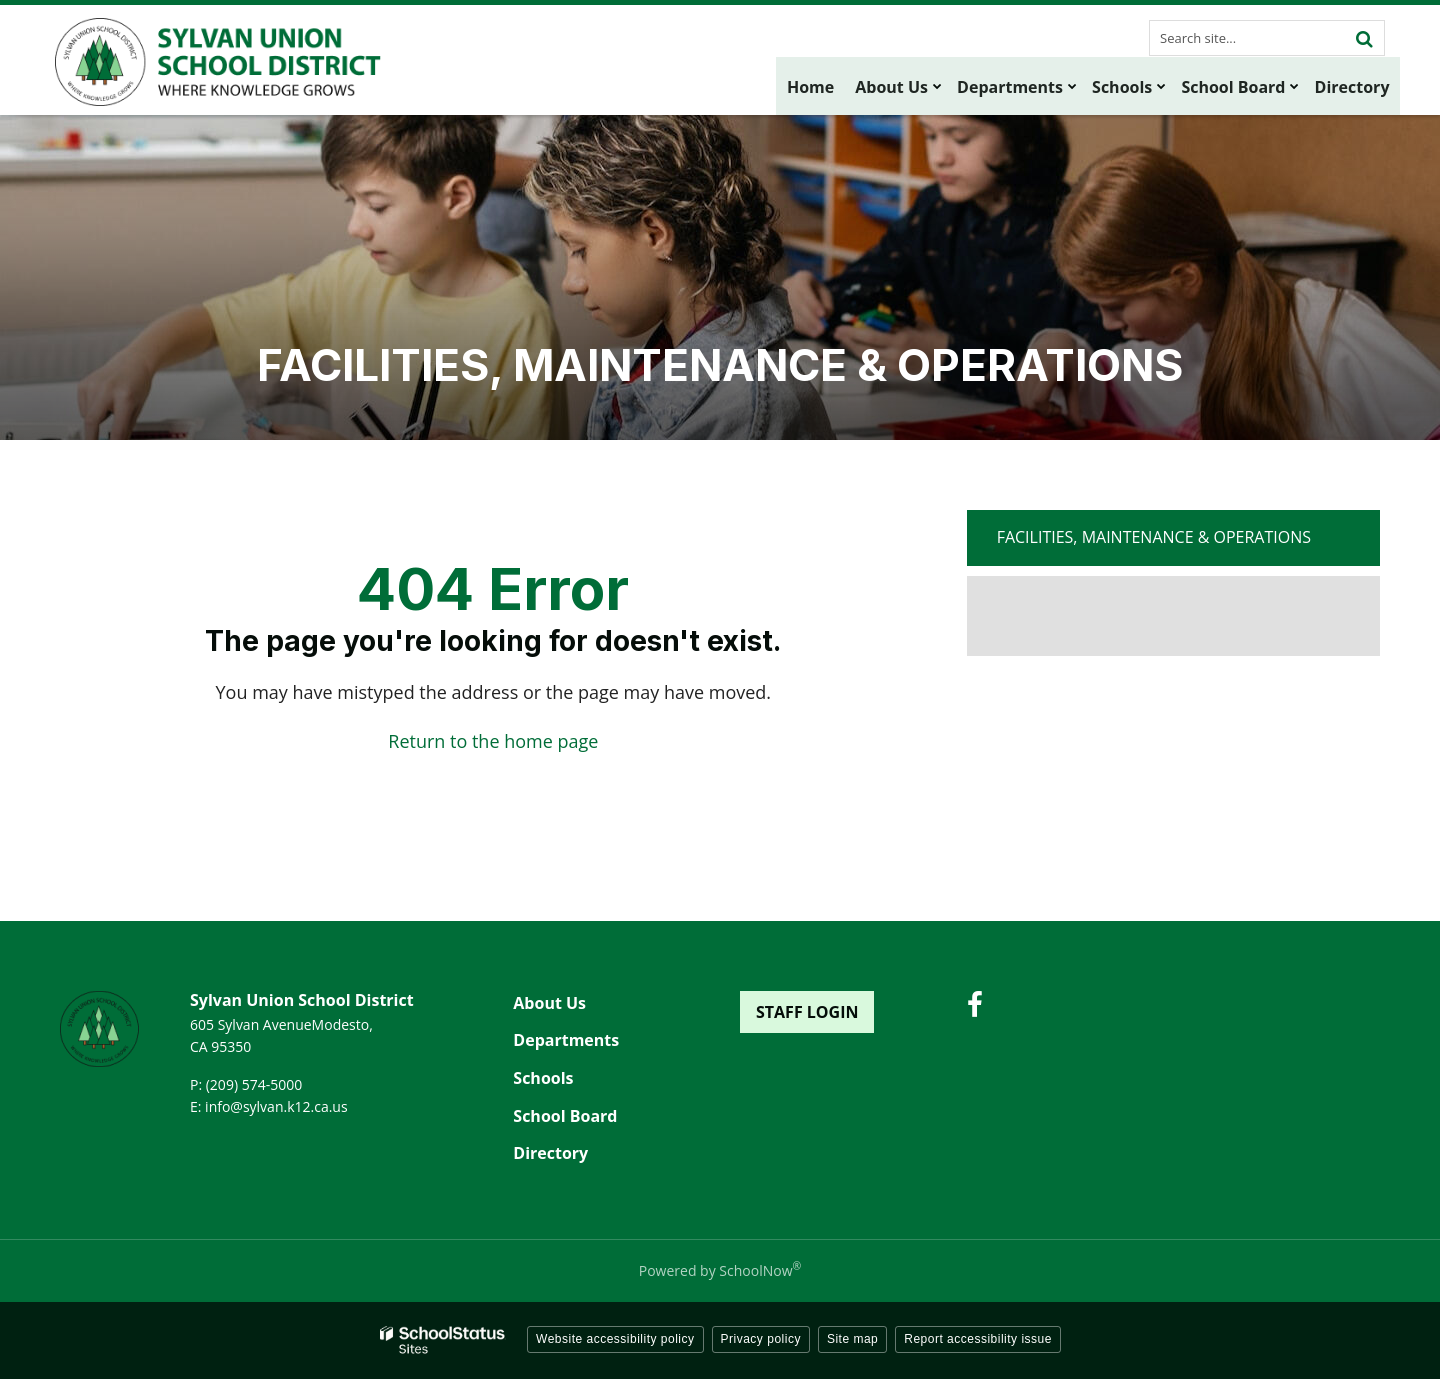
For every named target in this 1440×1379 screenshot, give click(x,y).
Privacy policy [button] (761, 1339)
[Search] (1364, 38)
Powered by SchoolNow (720, 1270)
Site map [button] (852, 1339)
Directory (550, 1153)
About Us (549, 1003)
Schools (543, 1078)
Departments (566, 1040)
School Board (565, 1116)
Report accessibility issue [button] (978, 1339)
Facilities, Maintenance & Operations (1154, 537)
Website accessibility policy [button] (615, 1339)
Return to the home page (493, 741)
